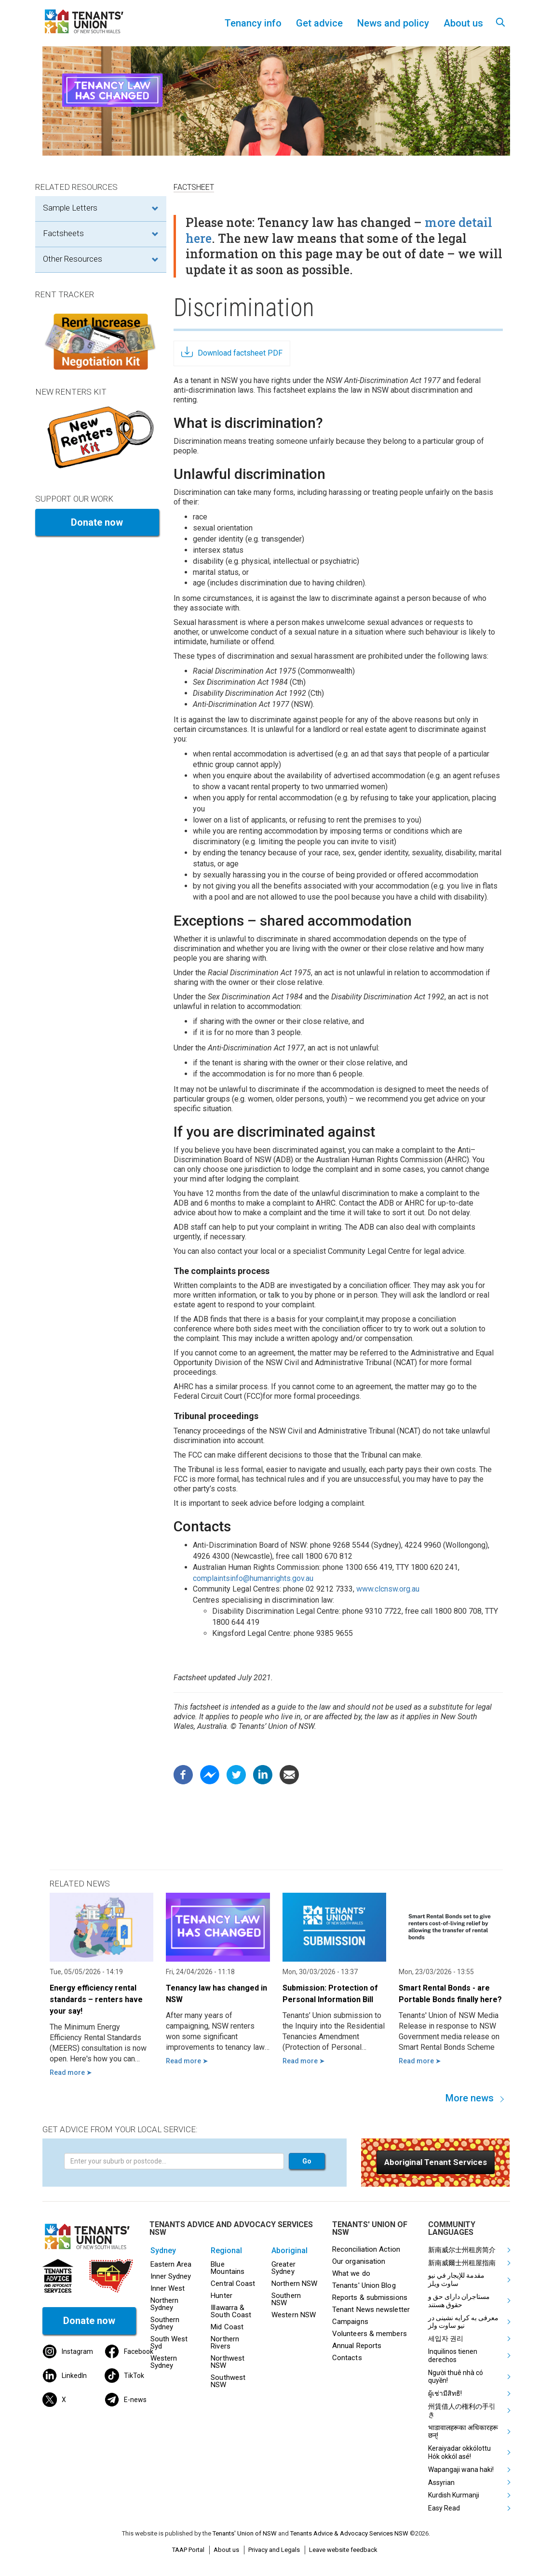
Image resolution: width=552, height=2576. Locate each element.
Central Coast (233, 2283)
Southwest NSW (228, 2381)
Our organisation (358, 2261)
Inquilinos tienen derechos (452, 2356)
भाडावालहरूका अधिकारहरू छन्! (463, 2432)
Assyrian (441, 2482)
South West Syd (169, 2342)
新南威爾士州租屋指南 (462, 2263)
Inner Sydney (170, 2276)
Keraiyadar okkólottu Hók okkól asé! (459, 2452)
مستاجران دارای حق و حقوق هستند (459, 2301)
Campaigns (350, 2321)
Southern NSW (286, 2299)
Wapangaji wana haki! (461, 2469)
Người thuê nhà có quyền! (455, 2377)
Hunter (221, 2295)
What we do (351, 2273)
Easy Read (444, 2508)
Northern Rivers (225, 2342)
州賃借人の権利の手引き (462, 2410)
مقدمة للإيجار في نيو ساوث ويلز (456, 2279)
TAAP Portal (188, 2549)
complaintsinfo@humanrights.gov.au (253, 1578)
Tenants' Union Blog (364, 2285)
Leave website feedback (343, 2549)
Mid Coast (227, 2327)
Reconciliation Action (366, 2249)
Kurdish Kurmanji (453, 2495)
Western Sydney (163, 2362)
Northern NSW (294, 2283)
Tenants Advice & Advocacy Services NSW (349, 2533)
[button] (436, 2162)
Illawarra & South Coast (231, 2311)
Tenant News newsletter (371, 2309)
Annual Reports (356, 2345)
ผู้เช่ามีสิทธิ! (445, 2393)
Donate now (97, 522)
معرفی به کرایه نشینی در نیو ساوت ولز (463, 2322)
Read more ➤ (71, 2072)
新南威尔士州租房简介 (462, 2250)
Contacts (347, 2357)
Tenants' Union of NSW (245, 2533)
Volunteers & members (369, 2333)
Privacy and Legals (274, 2549)
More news (469, 2098)
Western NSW (293, 2314)
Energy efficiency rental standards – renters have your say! (96, 1999)
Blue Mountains (227, 2268)
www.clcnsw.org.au (387, 1588)
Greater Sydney (283, 2268)
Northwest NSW (227, 2362)
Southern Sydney (165, 2323)
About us (226, 2549)
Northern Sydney (164, 2304)
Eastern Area (171, 2264)
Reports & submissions (369, 2297)
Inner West (167, 2288)
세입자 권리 (445, 2338)
